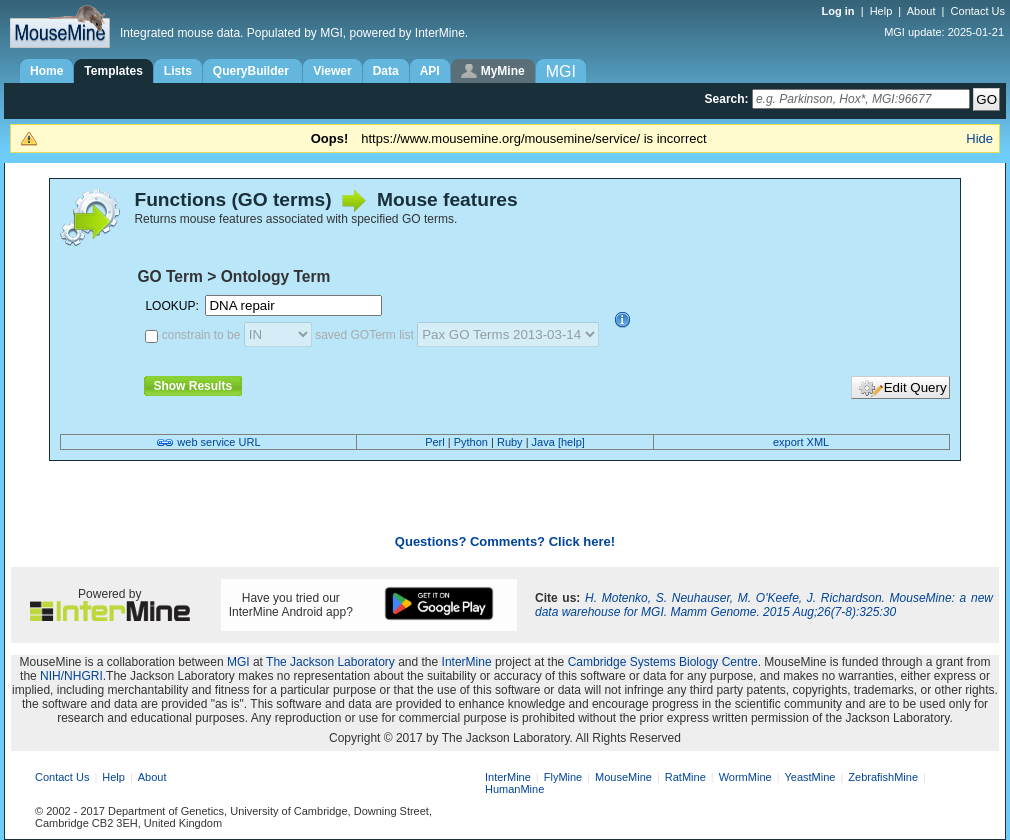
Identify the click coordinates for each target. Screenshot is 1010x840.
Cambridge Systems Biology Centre (663, 662)
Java (543, 442)
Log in (840, 11)
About (921, 11)
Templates (113, 71)
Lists (178, 71)
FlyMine (563, 777)
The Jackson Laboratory (330, 662)
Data (386, 71)
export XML (801, 442)
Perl (435, 442)
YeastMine (809, 777)
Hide (979, 138)
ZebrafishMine (883, 777)
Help (881, 11)
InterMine (467, 662)
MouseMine (623, 777)
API (430, 71)
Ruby (510, 442)
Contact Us (978, 11)
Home (46, 71)
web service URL (218, 442)
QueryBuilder (252, 71)
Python (471, 442)
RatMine (685, 777)
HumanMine (514, 789)
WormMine (745, 777)
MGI (238, 662)
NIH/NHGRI (71, 676)
